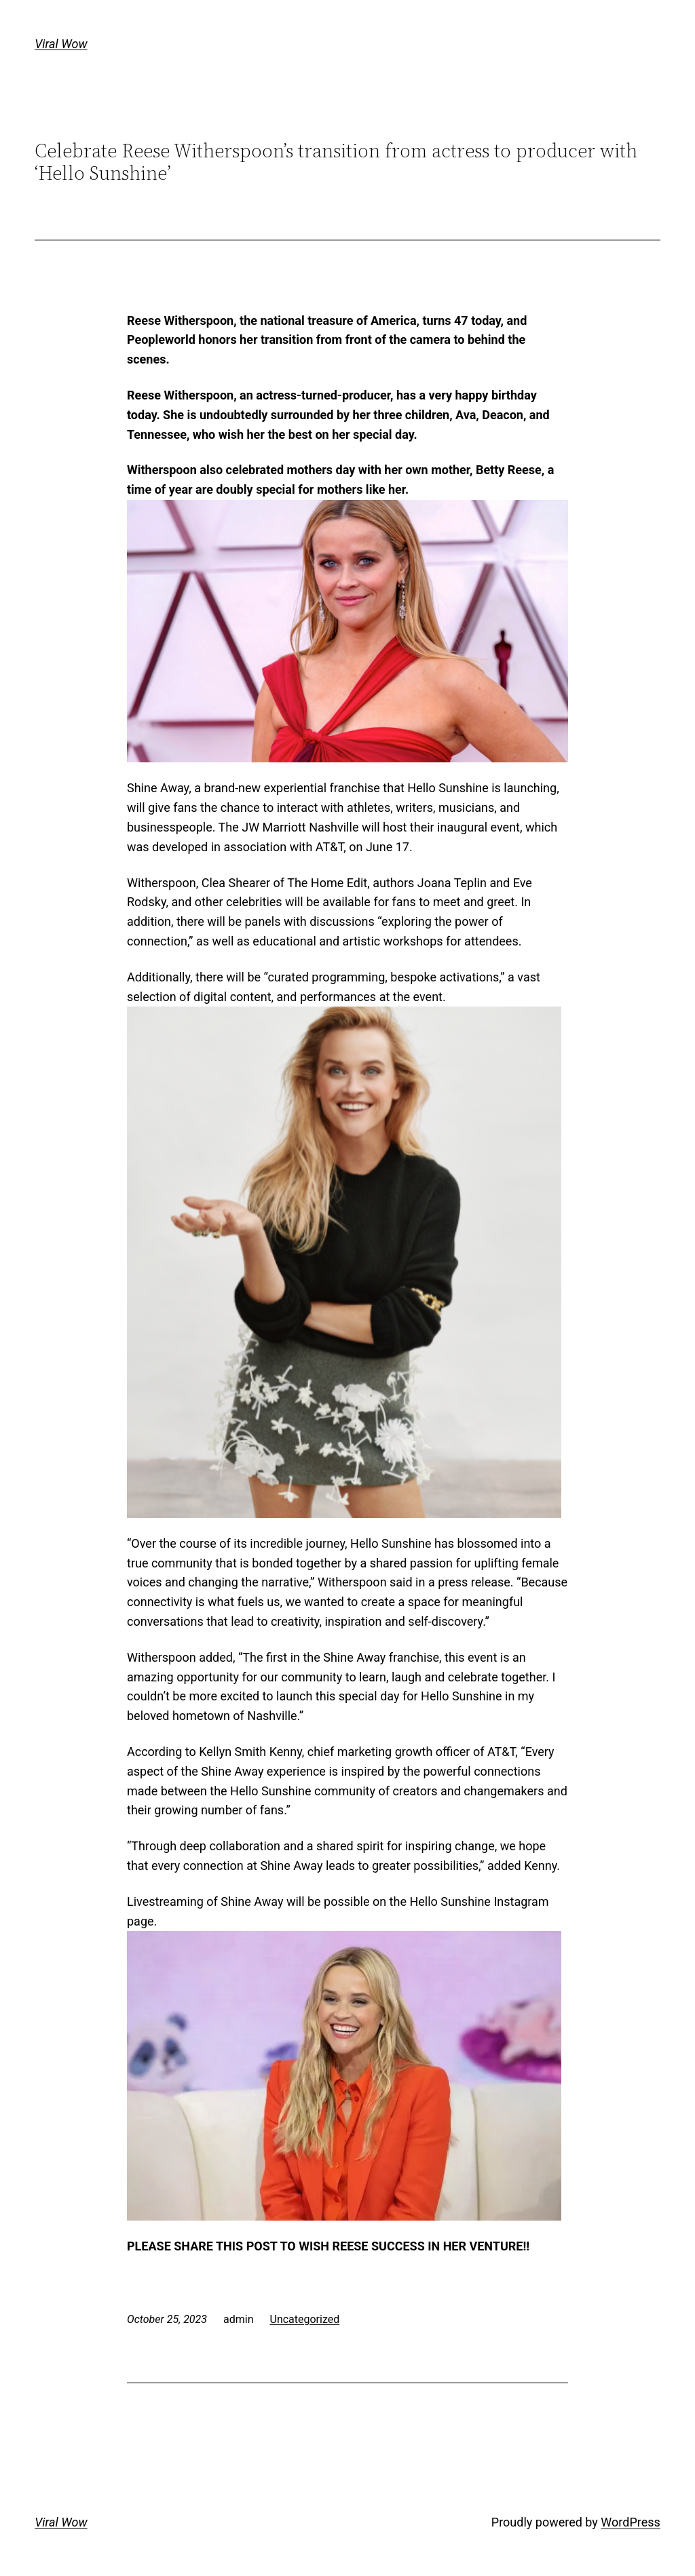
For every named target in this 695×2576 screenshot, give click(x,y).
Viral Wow (61, 44)
